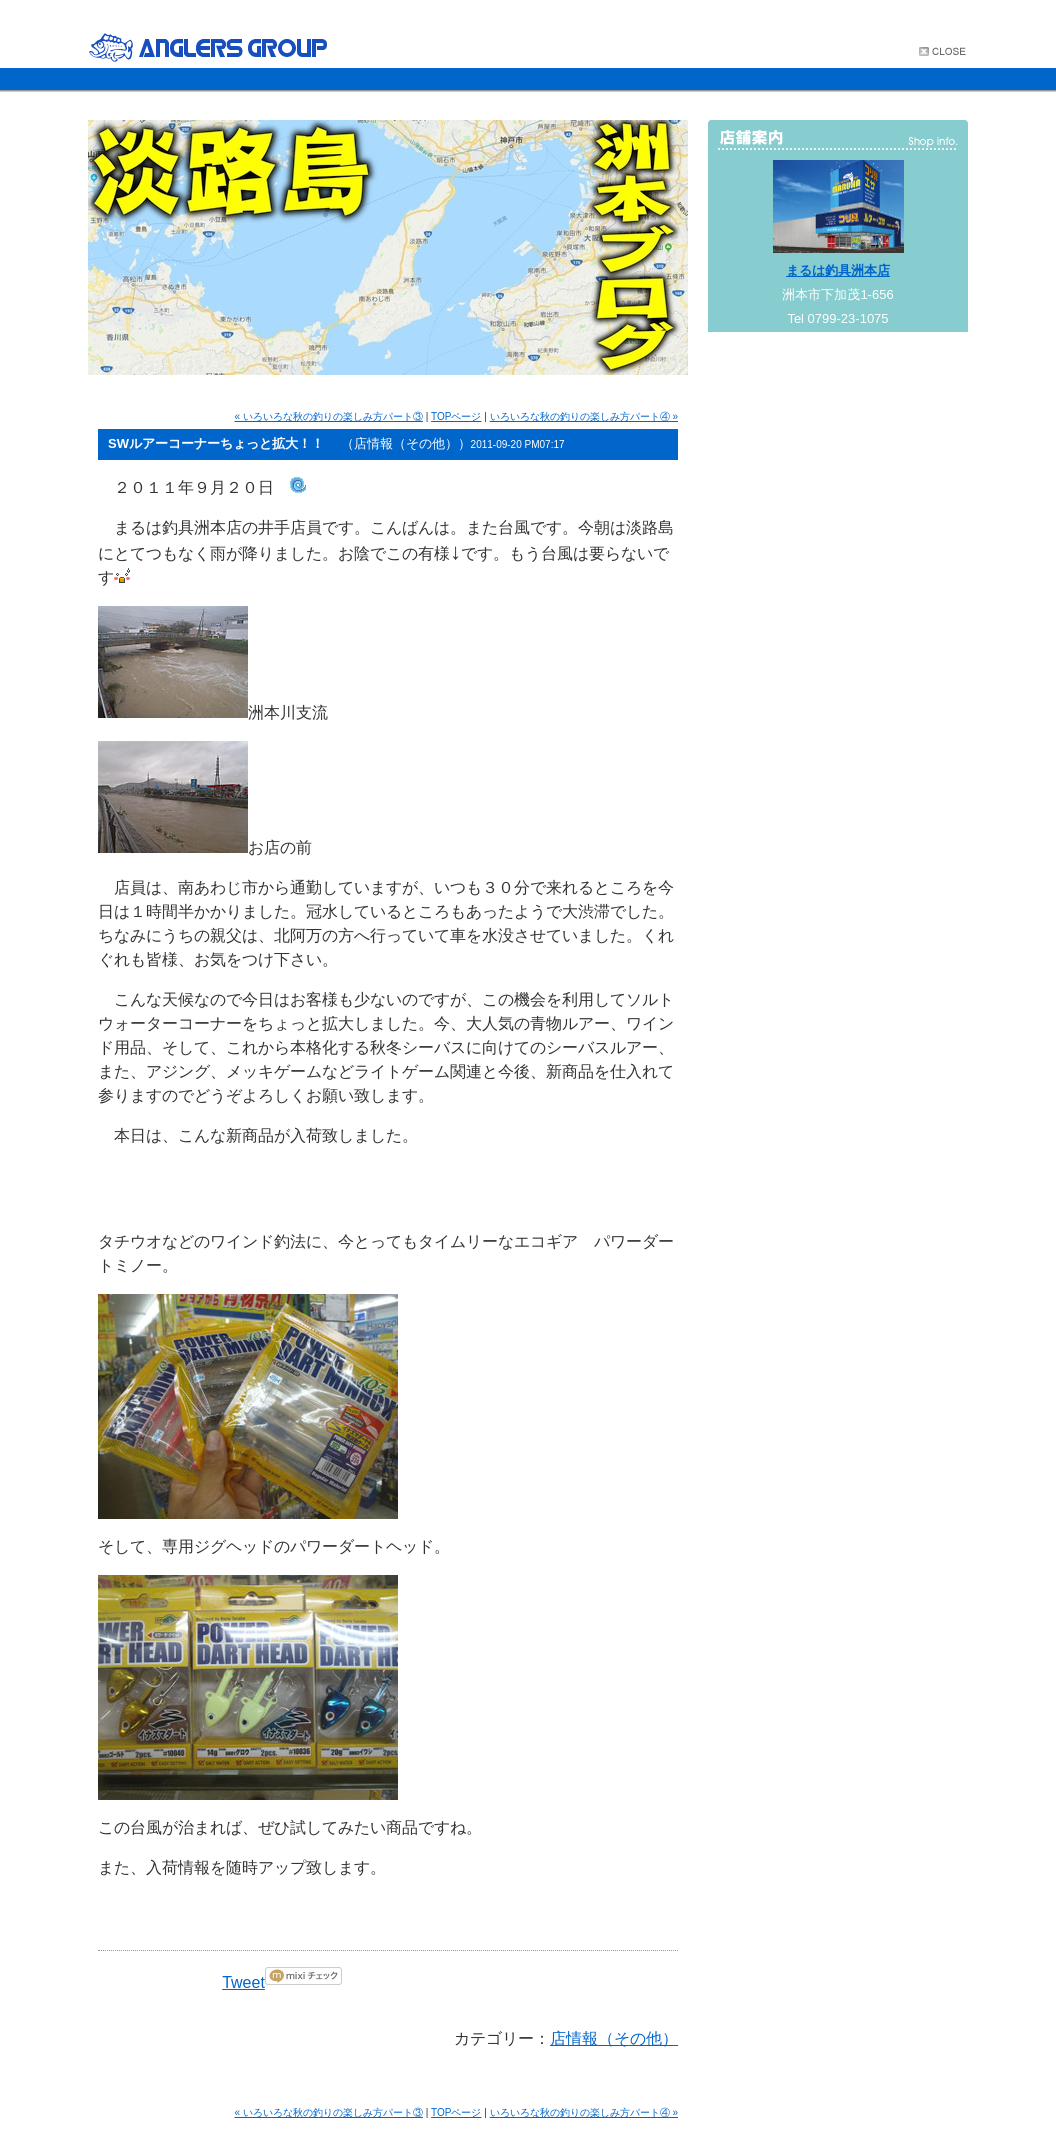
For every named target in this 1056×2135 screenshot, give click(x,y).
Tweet (243, 1982)
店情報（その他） (614, 2038)
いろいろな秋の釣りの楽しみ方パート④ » (584, 416)
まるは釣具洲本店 (838, 270)
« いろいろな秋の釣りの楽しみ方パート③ (329, 416)
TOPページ (456, 416)
